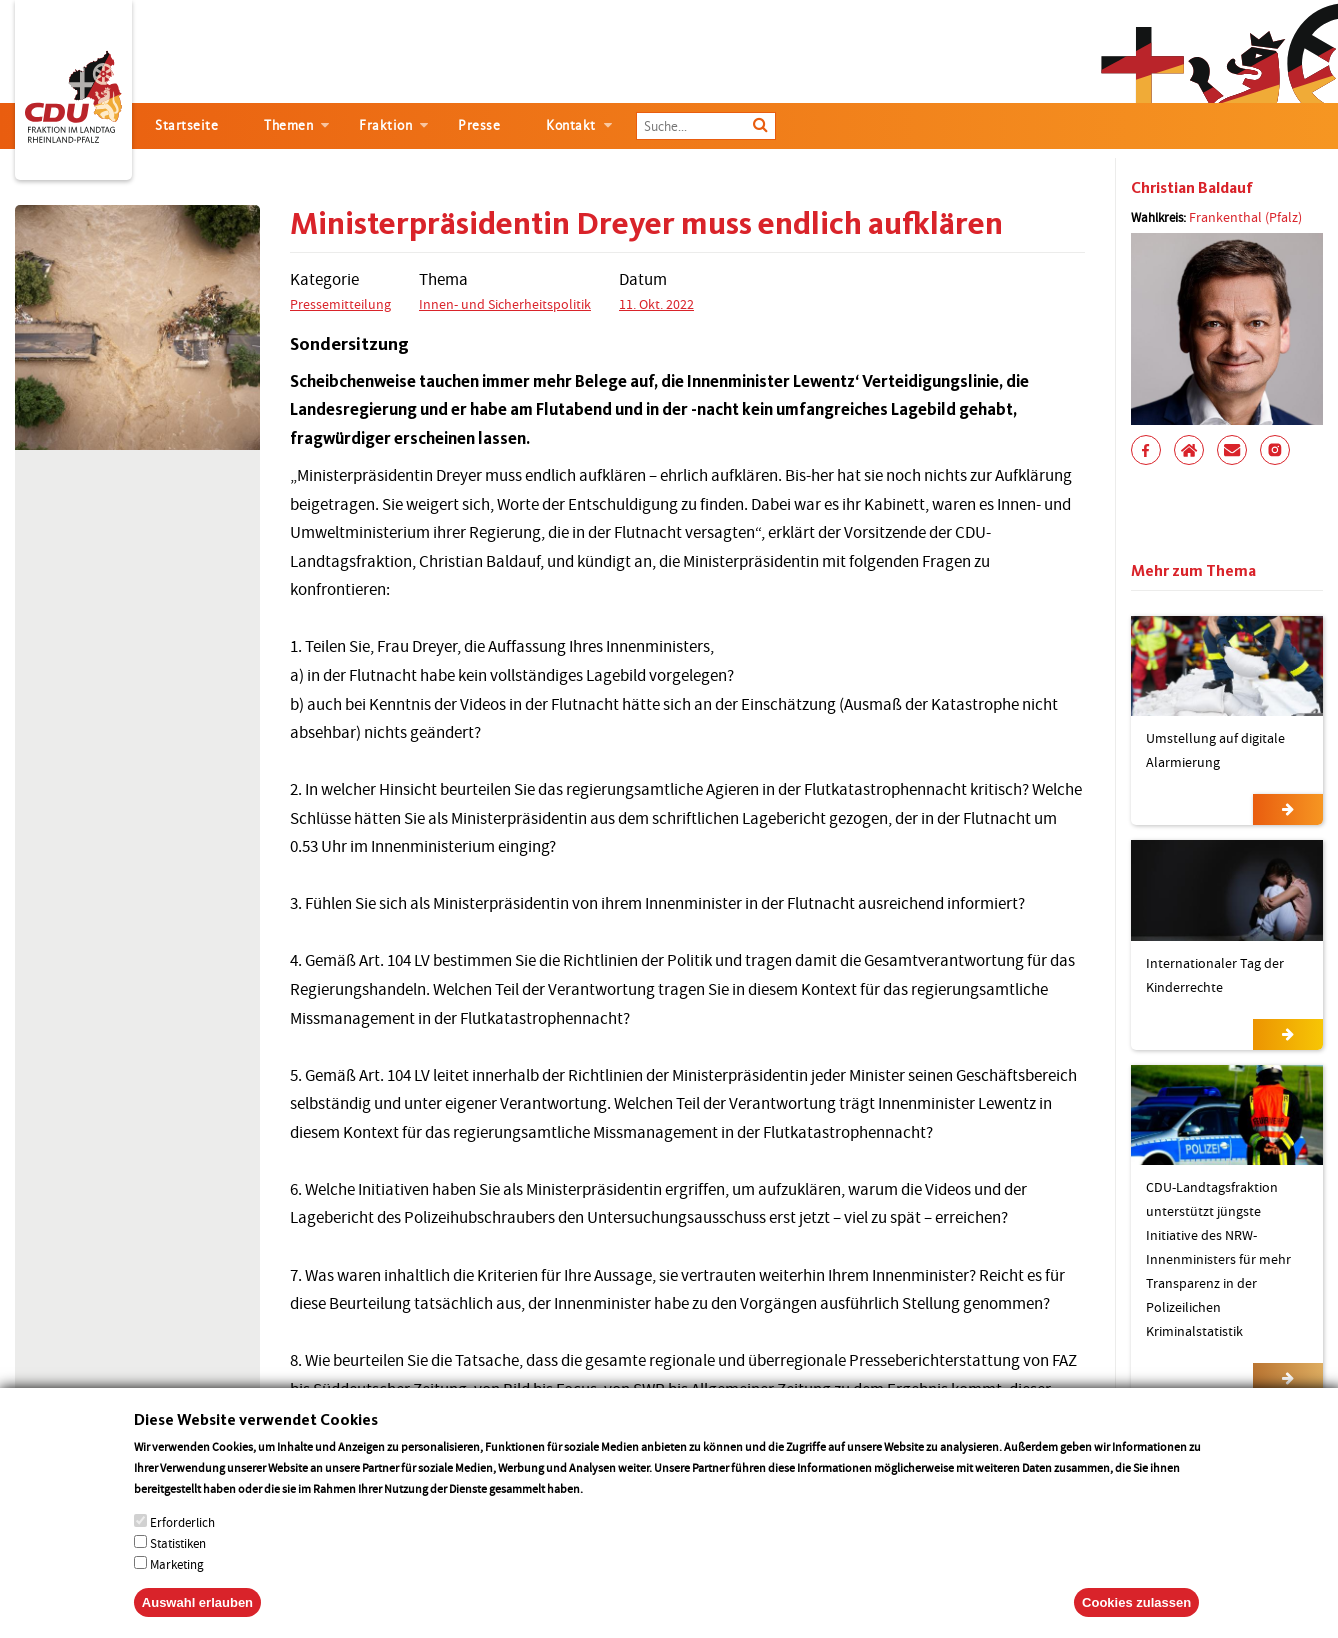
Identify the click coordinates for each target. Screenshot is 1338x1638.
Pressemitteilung (340, 304)
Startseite (186, 125)
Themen (288, 125)
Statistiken (178, 1565)
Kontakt (571, 125)
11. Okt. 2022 (656, 304)
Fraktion (385, 125)
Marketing (177, 1586)
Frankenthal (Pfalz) (1245, 217)
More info (611, 1510)
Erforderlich (182, 1544)
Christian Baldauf (1192, 187)
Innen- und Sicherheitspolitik (505, 304)
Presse (479, 125)
